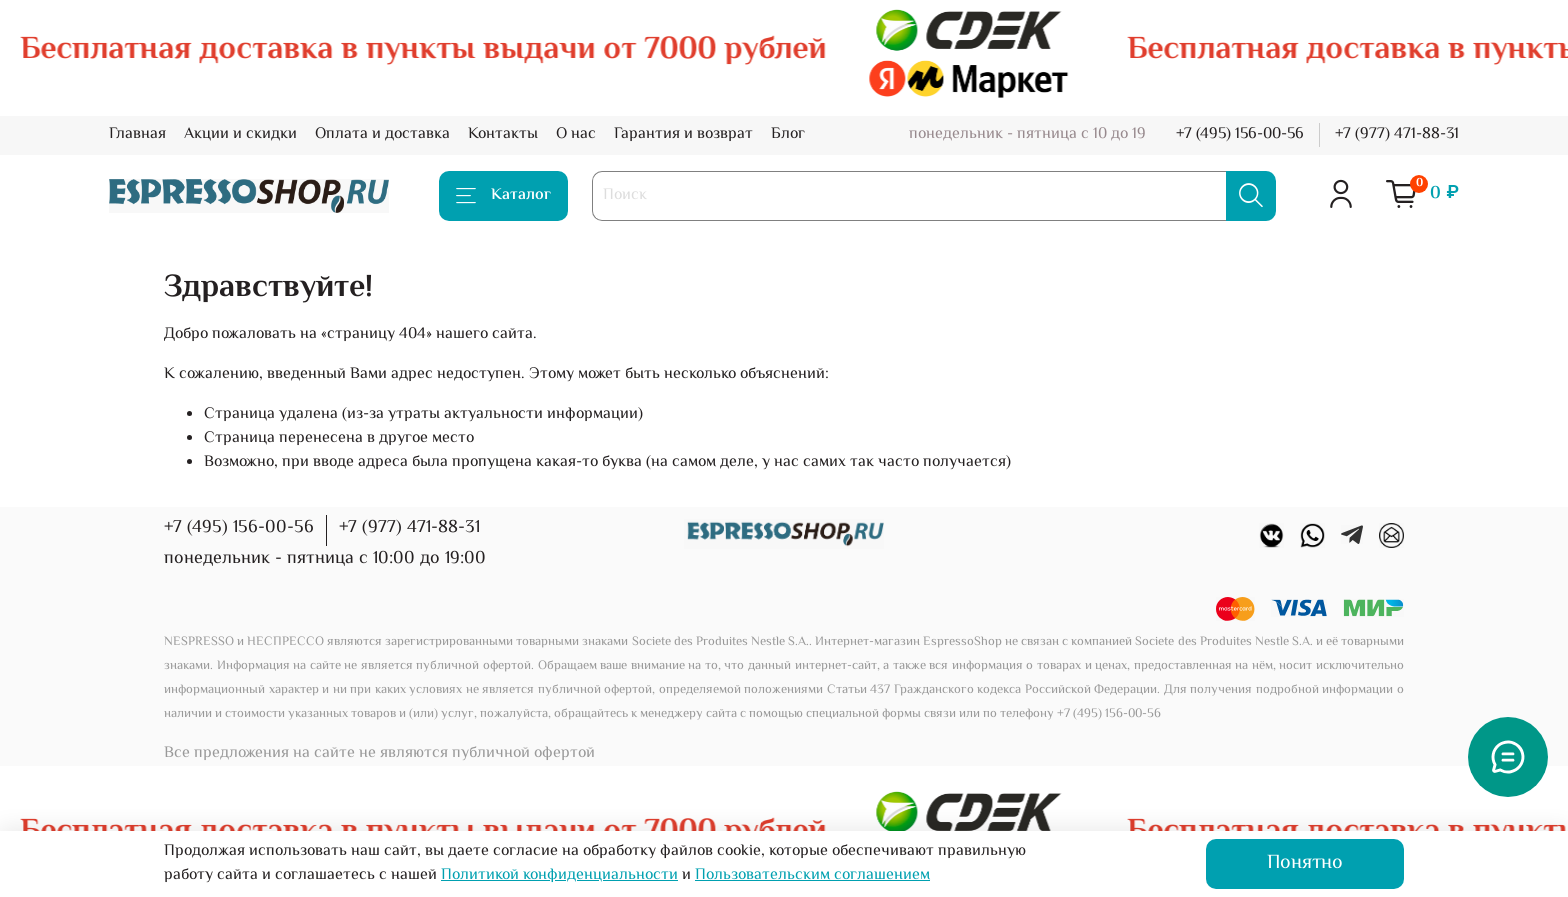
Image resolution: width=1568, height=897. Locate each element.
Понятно (1305, 863)
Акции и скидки (240, 134)
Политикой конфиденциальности (559, 875)
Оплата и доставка (382, 134)
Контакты (503, 134)
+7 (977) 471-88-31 (1397, 134)
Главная (137, 134)
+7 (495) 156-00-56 (1240, 134)
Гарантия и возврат (683, 134)
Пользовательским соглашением (812, 875)
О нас (576, 134)
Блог (788, 134)
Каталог (503, 195)
